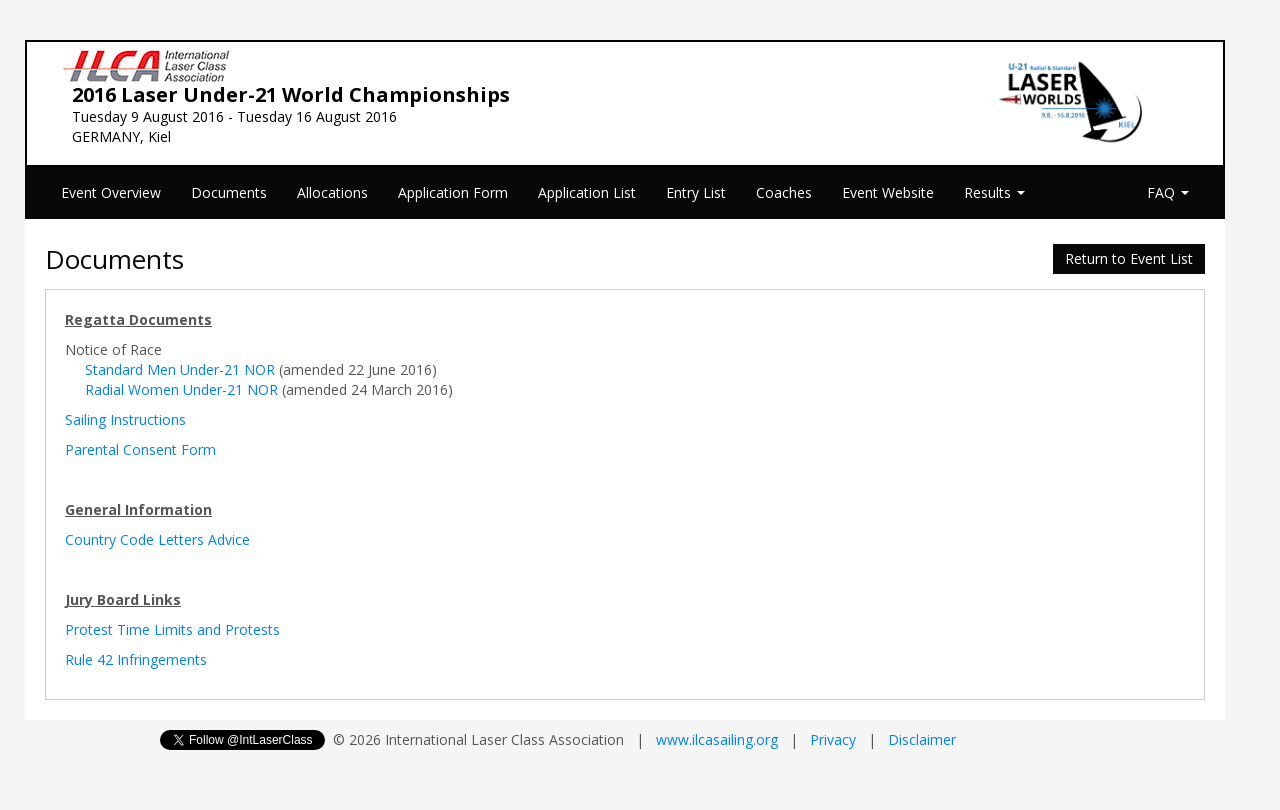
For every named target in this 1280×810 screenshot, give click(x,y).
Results (994, 192)
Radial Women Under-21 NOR (181, 389)
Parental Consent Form (140, 449)
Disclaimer (922, 739)
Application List (587, 192)
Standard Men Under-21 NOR (180, 369)
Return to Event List (1129, 258)
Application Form (453, 192)
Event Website (888, 192)
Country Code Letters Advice (157, 539)
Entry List (696, 192)
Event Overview (111, 192)
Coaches (784, 192)
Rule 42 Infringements (136, 659)
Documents (229, 192)
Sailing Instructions (125, 419)
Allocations (332, 192)
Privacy (833, 739)
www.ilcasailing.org (717, 739)
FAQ (1168, 192)
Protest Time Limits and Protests (172, 629)
